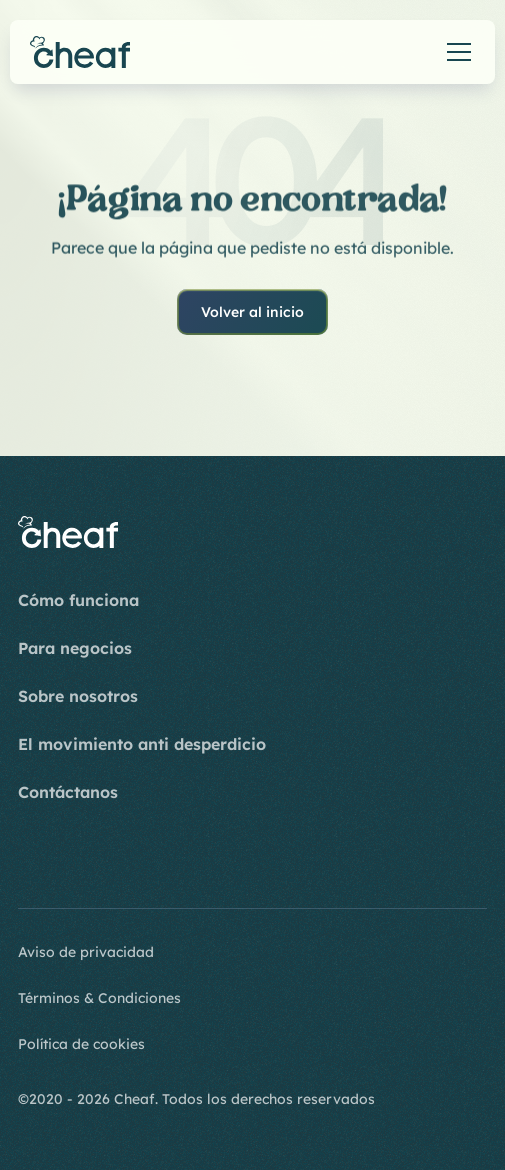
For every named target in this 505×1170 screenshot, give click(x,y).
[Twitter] (178, 860)
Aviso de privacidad (86, 952)
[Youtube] (82, 860)
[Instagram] (34, 860)
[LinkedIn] (130, 860)
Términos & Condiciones (99, 998)
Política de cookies (81, 1044)
